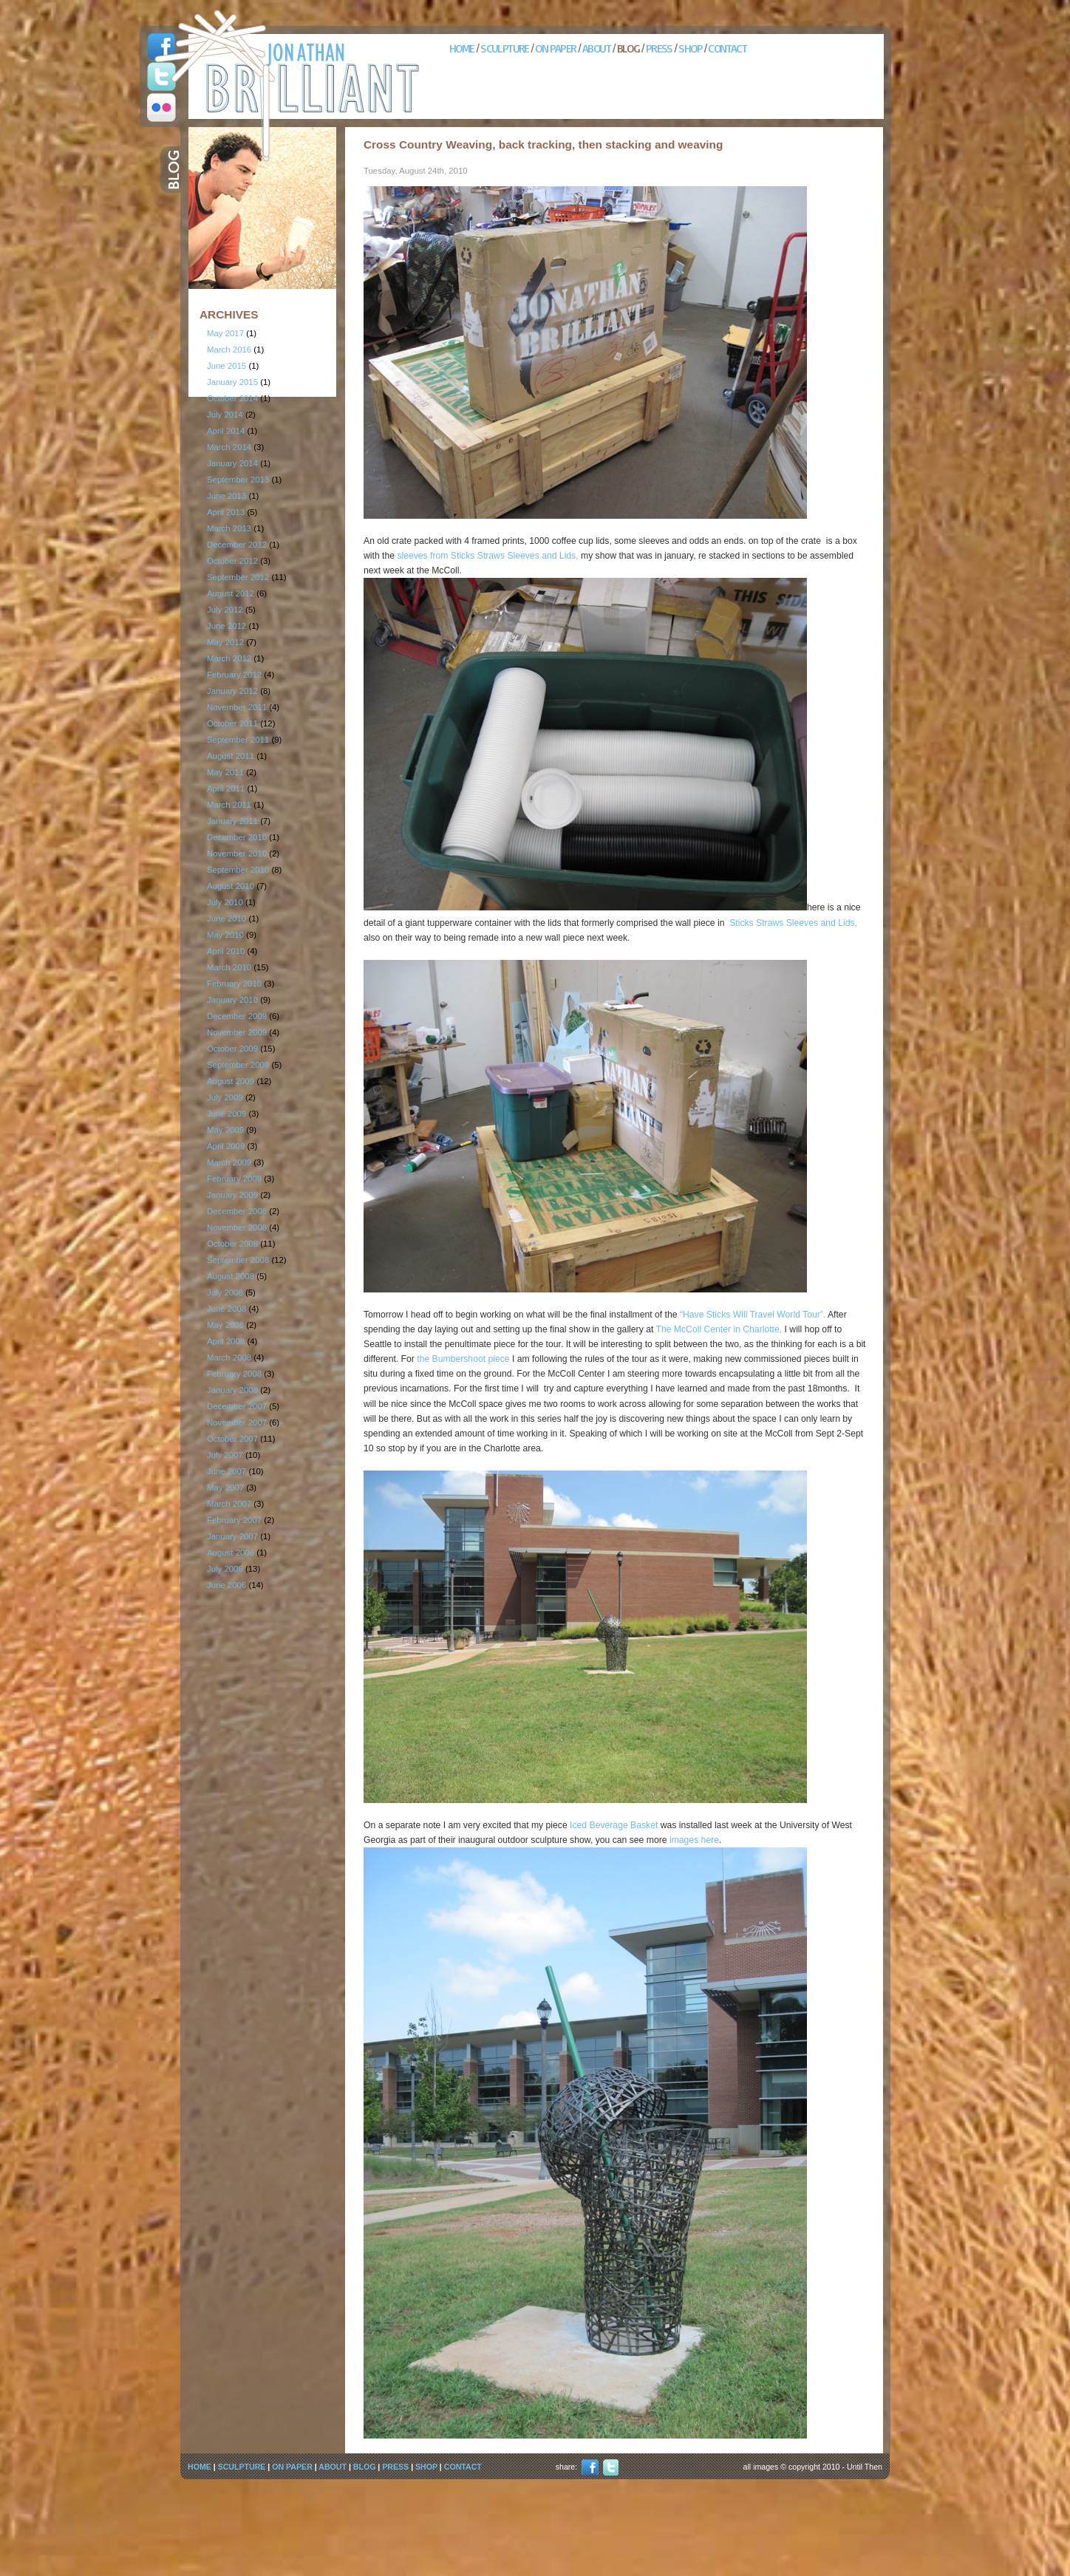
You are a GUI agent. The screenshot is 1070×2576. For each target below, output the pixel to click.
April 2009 (226, 1146)
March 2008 (229, 1357)
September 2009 (238, 1064)
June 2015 (226, 365)
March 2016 (229, 349)
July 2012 (225, 609)
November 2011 (237, 707)
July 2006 (225, 1568)
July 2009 (225, 1097)
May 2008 (225, 1325)
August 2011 (230, 756)
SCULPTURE (504, 48)
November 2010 (237, 853)
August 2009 (230, 1081)
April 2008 (226, 1341)
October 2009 (232, 1048)
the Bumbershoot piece (463, 1359)
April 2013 (226, 512)
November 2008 (237, 1227)
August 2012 (230, 593)
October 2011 (232, 723)
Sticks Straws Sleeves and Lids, (793, 923)
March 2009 (229, 1162)
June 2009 (226, 1113)
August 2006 (230, 1552)
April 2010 (226, 951)
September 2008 (238, 1259)
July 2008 (225, 1292)
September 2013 (238, 479)
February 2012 (234, 674)
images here (693, 1840)
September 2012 (238, 577)
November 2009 (237, 1032)
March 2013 (229, 528)
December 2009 (237, 1016)
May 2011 (225, 772)
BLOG (628, 48)
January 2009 (232, 1194)
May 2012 (225, 642)
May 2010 (225, 934)
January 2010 (232, 999)
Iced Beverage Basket (614, 1825)
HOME (461, 48)
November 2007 (237, 1422)
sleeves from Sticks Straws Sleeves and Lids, (487, 556)
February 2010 (234, 983)
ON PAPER (555, 48)
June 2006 (226, 1585)
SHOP (690, 48)
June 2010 (226, 918)
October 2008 (232, 1243)
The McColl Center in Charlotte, (718, 1329)
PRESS (659, 48)
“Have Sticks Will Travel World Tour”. (752, 1314)
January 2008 (232, 1390)
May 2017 (225, 333)
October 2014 (232, 398)
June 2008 (226, 1308)
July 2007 (225, 1455)
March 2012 (229, 658)
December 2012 (237, 544)
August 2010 (230, 886)
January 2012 (232, 690)
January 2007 (232, 1536)
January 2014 (232, 463)
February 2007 (234, 1520)
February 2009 (234, 1178)
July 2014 (225, 414)
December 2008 (237, 1211)
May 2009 (225, 1129)
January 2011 (232, 821)
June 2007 (226, 1471)
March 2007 (229, 1503)
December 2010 (237, 837)
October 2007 (232, 1438)
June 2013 (226, 495)
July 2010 (225, 902)
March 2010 (229, 967)
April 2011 (226, 788)
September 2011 (238, 739)
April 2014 (226, 430)
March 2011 (229, 804)
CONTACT (727, 48)
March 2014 (229, 447)
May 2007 (225, 1487)
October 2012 (232, 560)
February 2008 (234, 1373)
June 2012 (226, 625)
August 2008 (230, 1276)
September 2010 (238, 869)
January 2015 (232, 382)
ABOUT (596, 48)
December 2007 (237, 1406)
